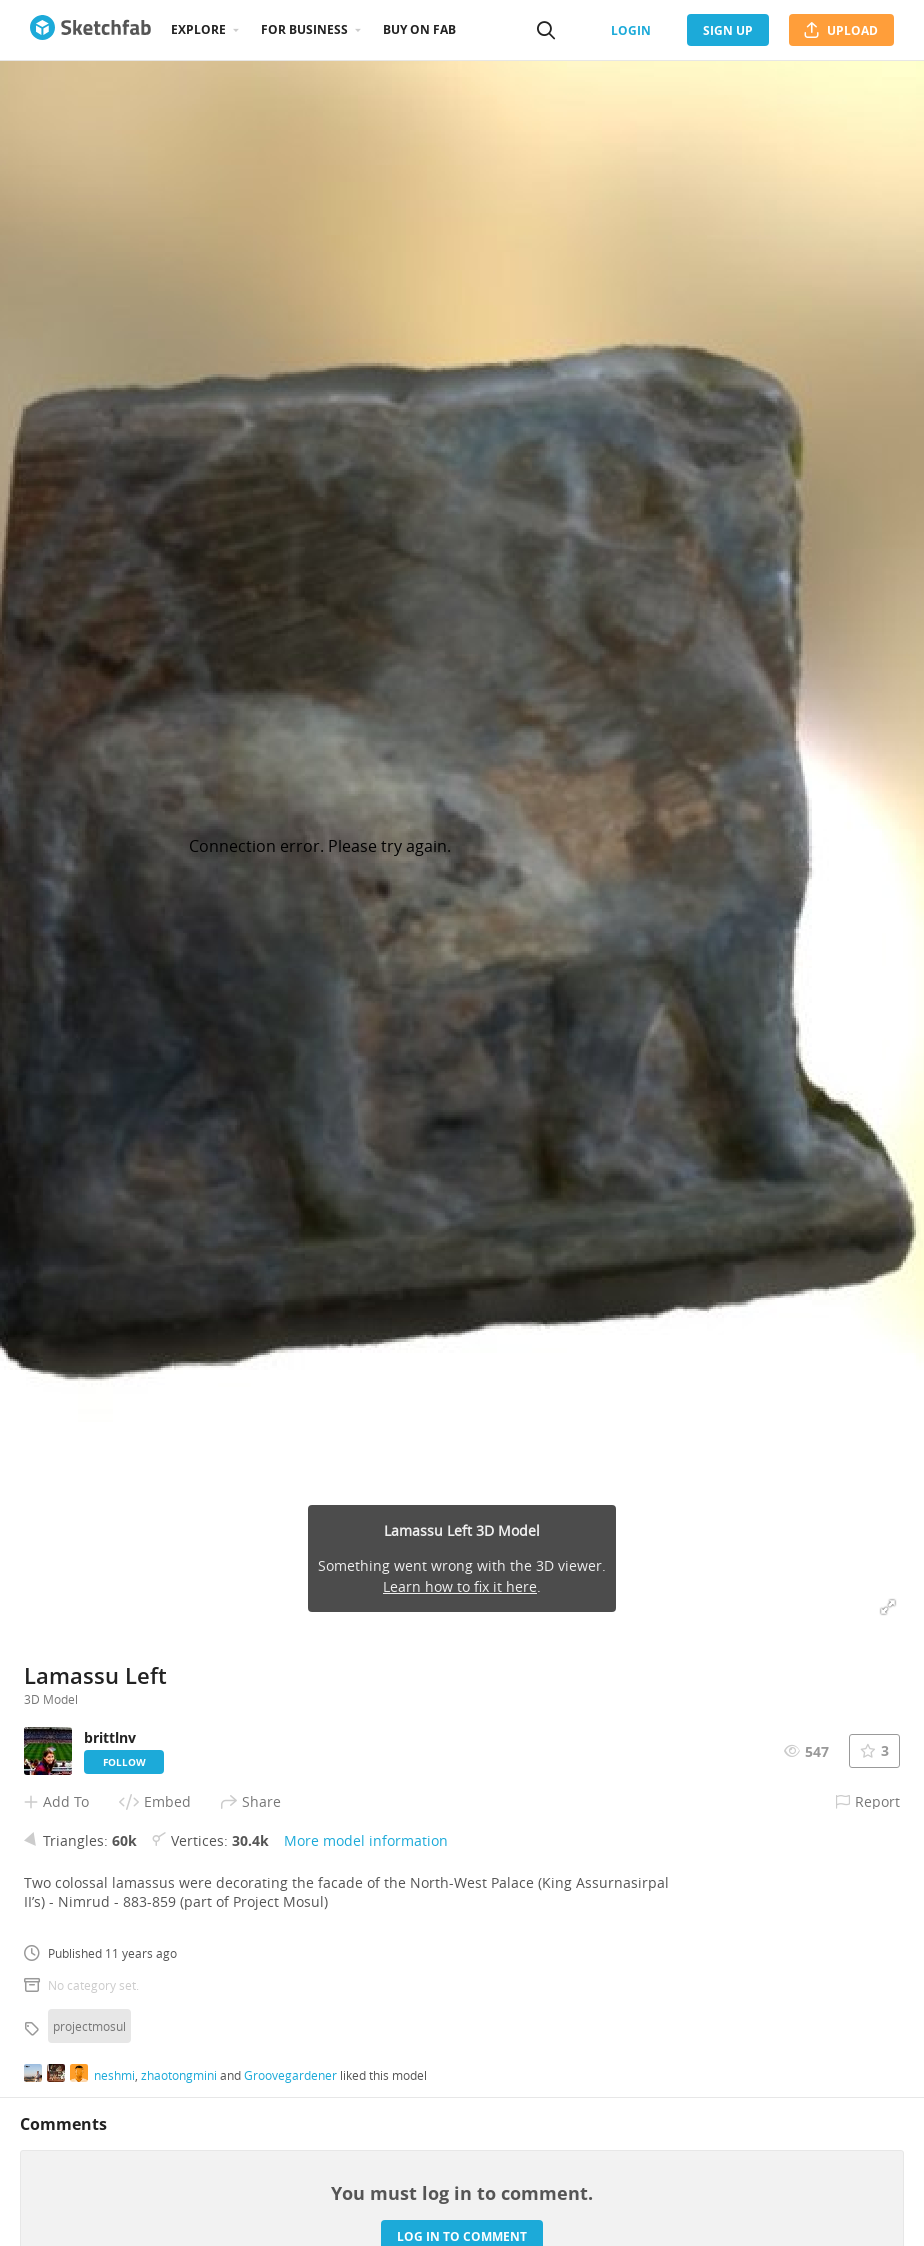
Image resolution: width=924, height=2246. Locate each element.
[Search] (546, 30)
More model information (366, 1840)
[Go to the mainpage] (90, 30)
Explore (198, 29)
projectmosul (89, 2026)
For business (304, 29)
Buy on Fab (419, 29)
